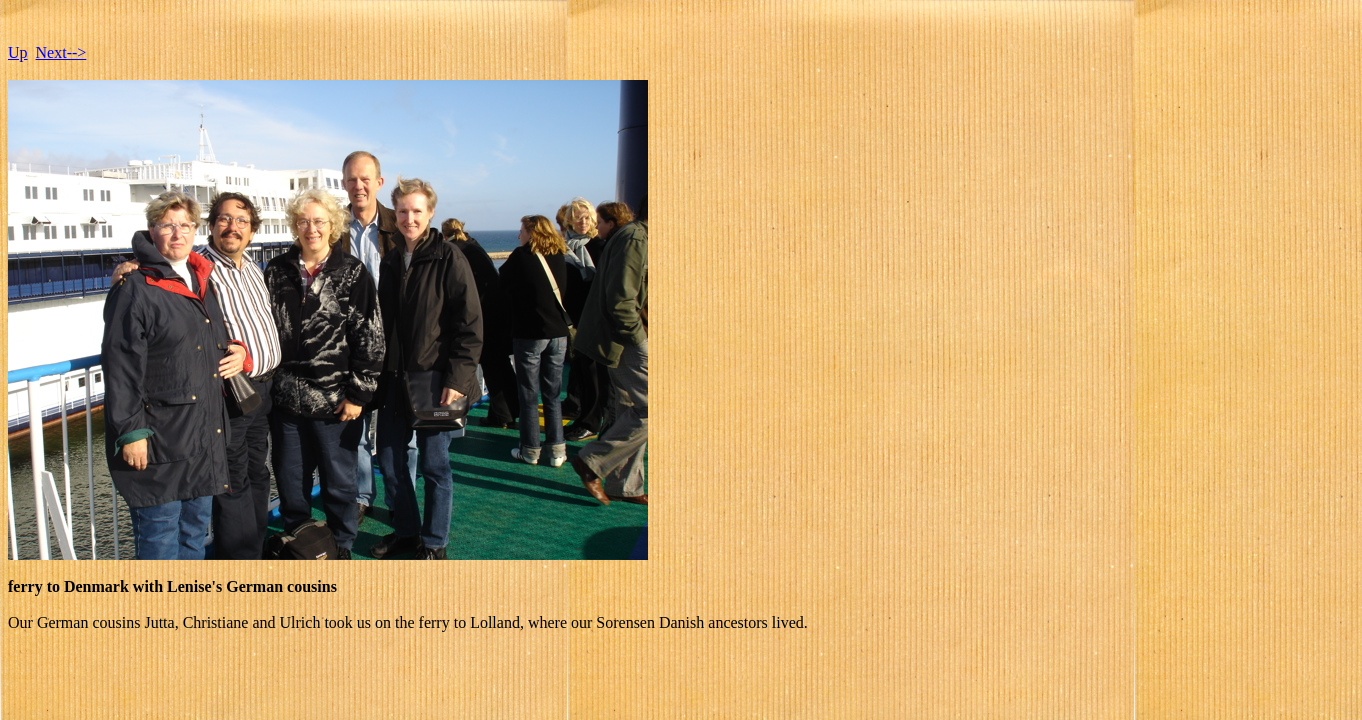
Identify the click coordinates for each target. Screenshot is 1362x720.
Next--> (61, 52)
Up (18, 52)
